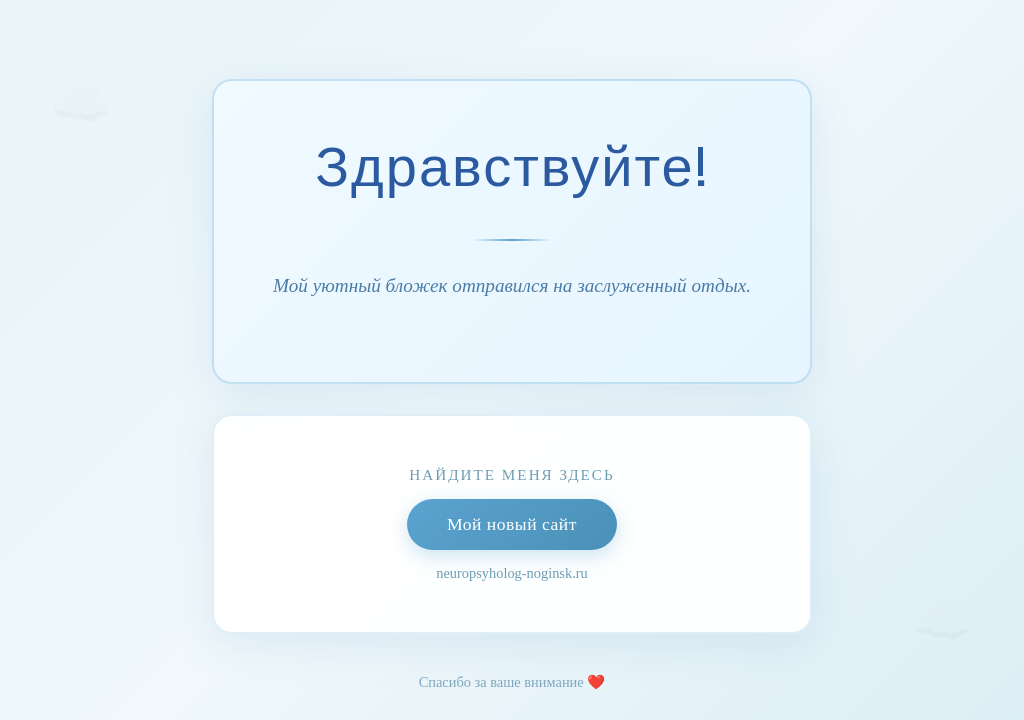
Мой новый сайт (512, 524)
